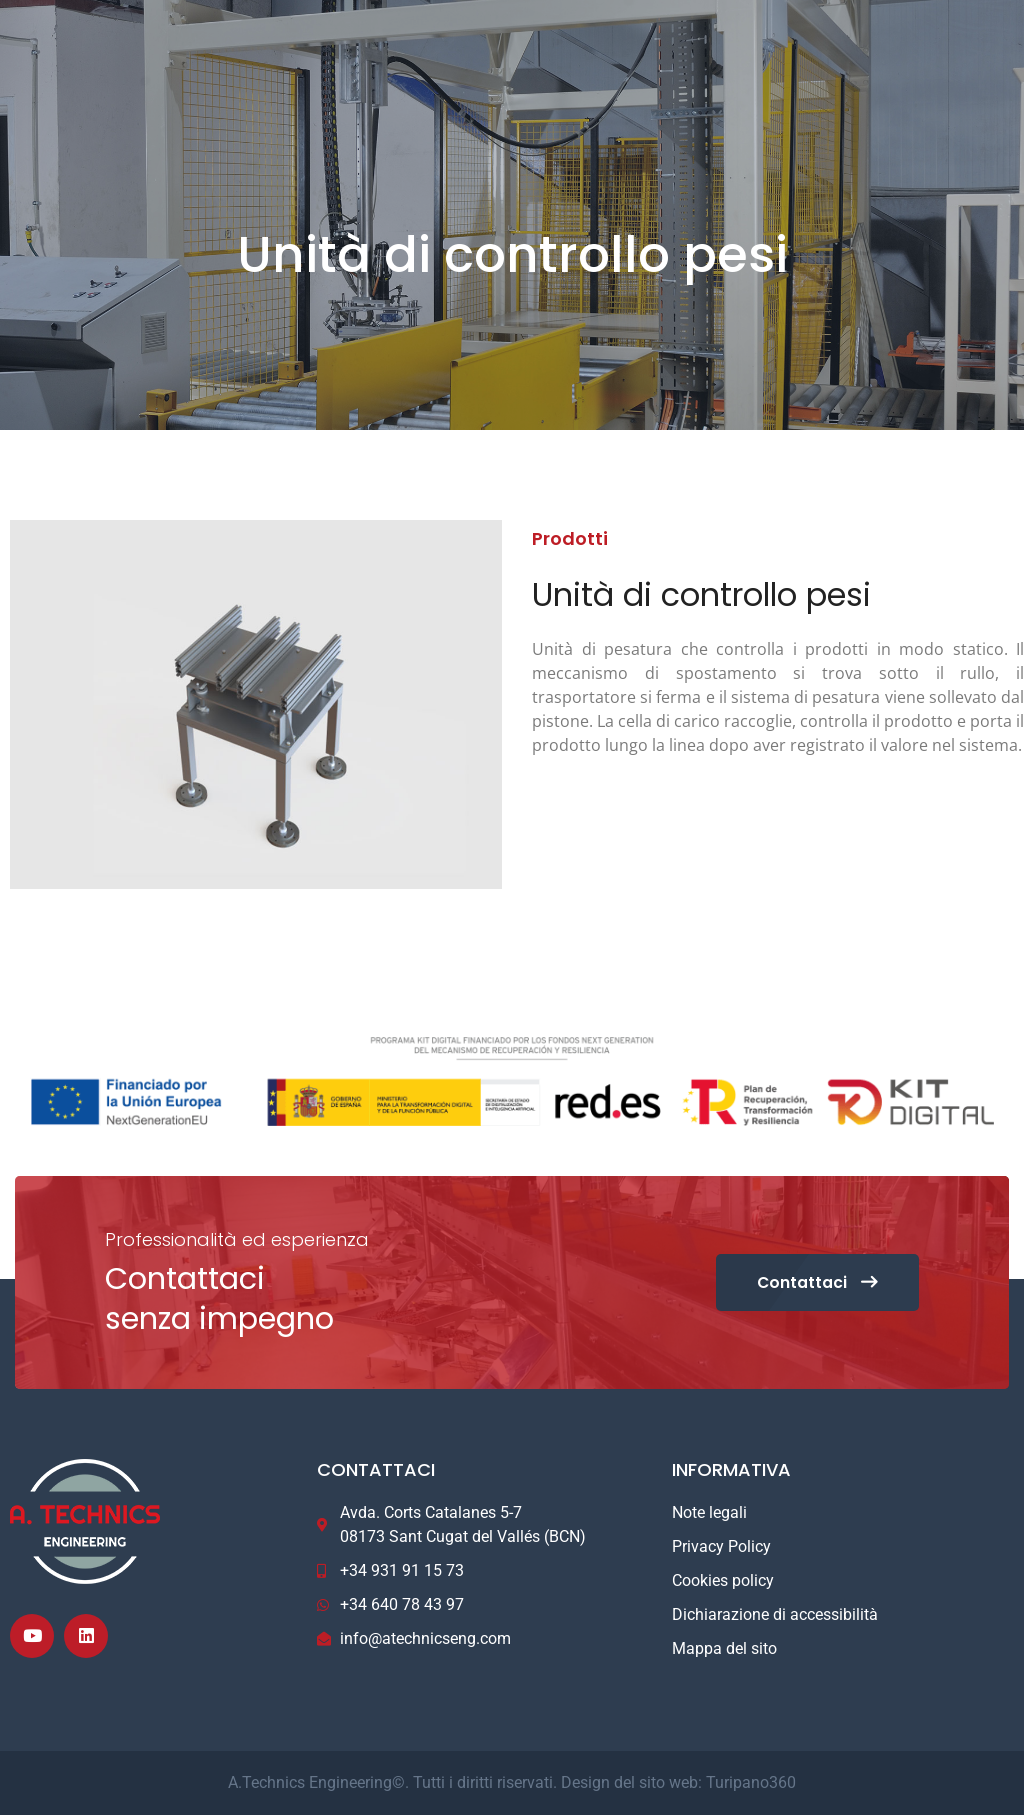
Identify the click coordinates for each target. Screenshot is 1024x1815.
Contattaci (813, 1282)
